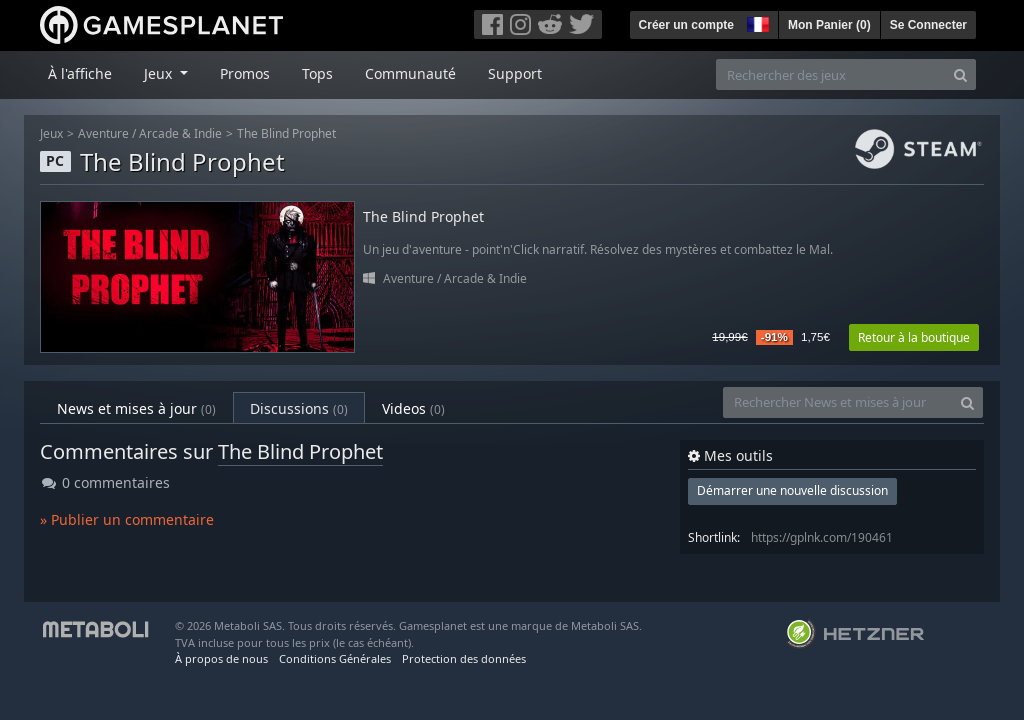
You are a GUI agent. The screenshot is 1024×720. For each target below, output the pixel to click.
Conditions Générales (335, 658)
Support (515, 73)
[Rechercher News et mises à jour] (838, 402)
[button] (756, 22)
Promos (245, 73)
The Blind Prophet (286, 133)
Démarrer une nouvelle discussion (792, 490)
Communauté (410, 73)
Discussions (299, 408)
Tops (317, 73)
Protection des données (464, 658)
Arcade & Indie (180, 133)
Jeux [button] (160, 73)
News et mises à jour (136, 408)
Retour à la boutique (914, 337)
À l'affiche (80, 73)
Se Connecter (928, 25)
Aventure (103, 133)
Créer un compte (686, 25)
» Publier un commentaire (127, 519)
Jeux (51, 133)
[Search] (960, 74)
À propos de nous (221, 658)
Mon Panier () (829, 25)
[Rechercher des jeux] (831, 74)
